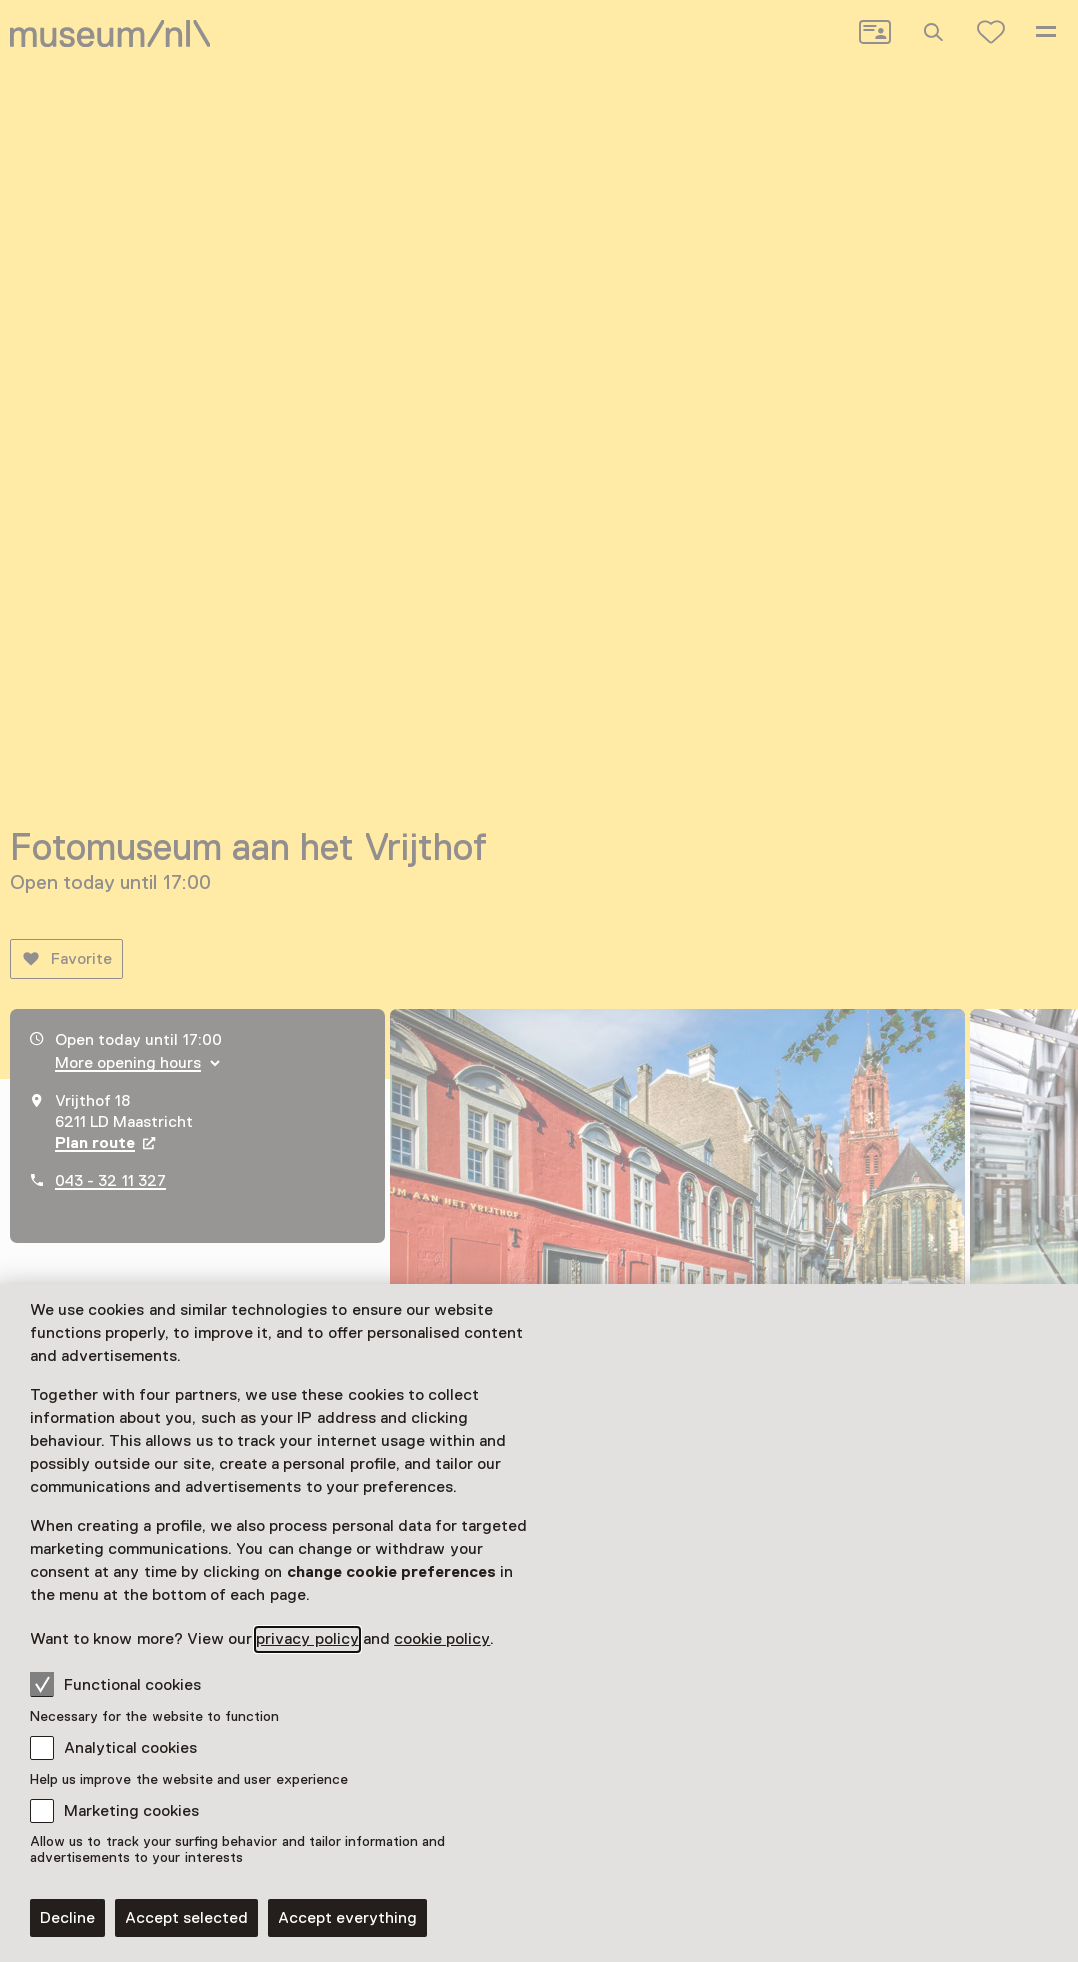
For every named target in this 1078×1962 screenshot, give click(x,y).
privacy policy (307, 1639)
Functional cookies (115, 1684)
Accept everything (347, 1918)
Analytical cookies (130, 1748)
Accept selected (186, 1918)
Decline (67, 1918)
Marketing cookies (131, 1811)
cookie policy (442, 1639)
